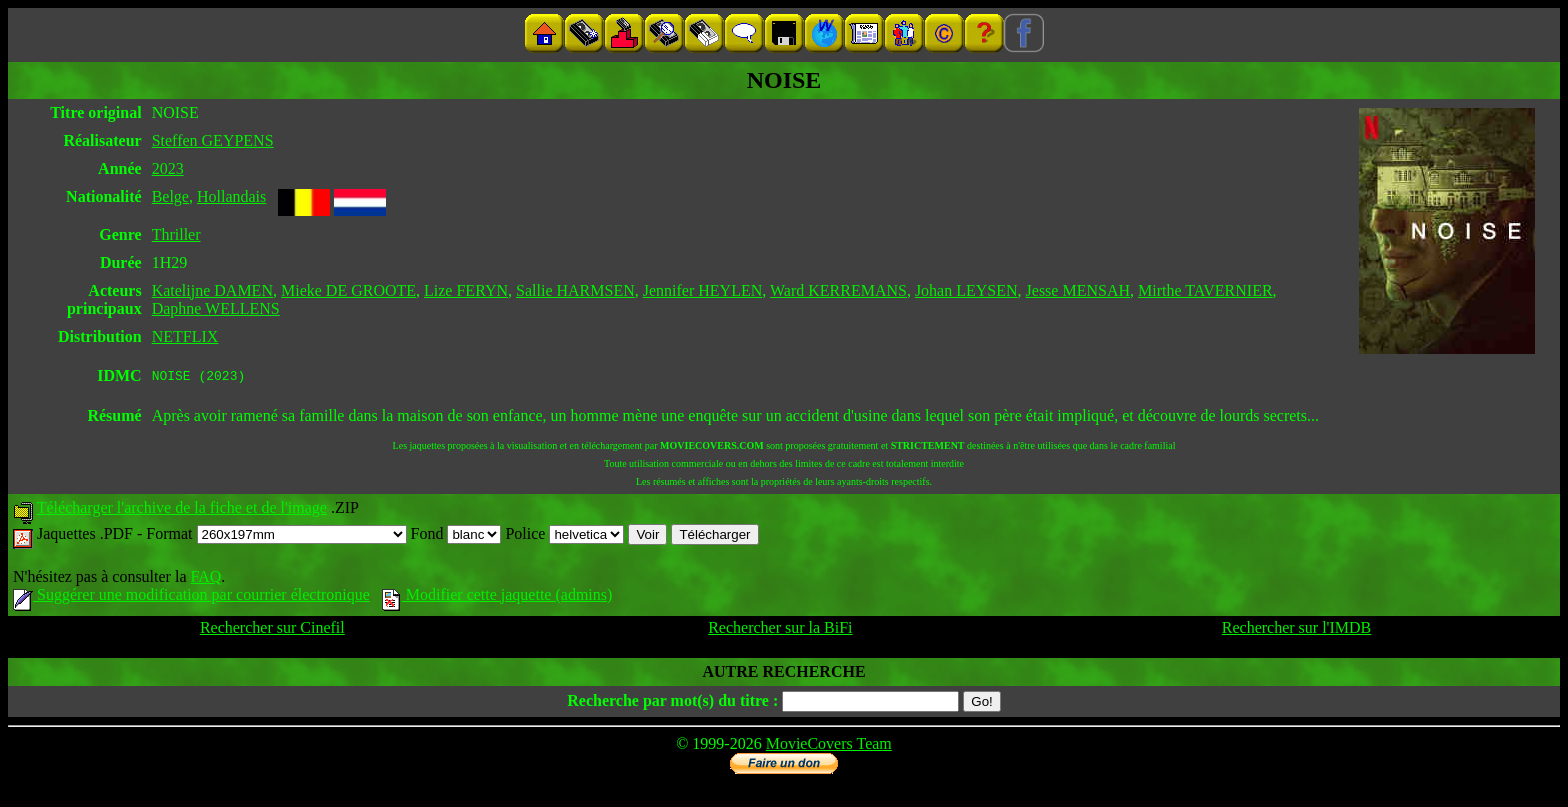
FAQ (205, 579)
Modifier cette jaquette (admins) (497, 597)
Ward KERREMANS (838, 290)
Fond (456, 536)
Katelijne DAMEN (212, 290)
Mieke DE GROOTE (348, 290)
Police (564, 536)
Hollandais (231, 196)
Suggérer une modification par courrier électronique (191, 597)
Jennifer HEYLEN (703, 290)
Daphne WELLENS (216, 308)
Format (276, 536)
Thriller (176, 234)
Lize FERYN (466, 290)
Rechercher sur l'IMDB (1297, 630)
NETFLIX (185, 336)
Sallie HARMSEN (575, 290)
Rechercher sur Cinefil (272, 630)
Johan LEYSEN (966, 290)
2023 (168, 168)
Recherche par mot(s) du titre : (672, 703)
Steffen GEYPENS (213, 140)
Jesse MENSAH (1078, 290)
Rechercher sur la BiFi (780, 630)
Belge (170, 196)
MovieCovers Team (829, 746)
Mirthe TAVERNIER (1205, 290)
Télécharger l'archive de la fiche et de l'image (182, 510)
